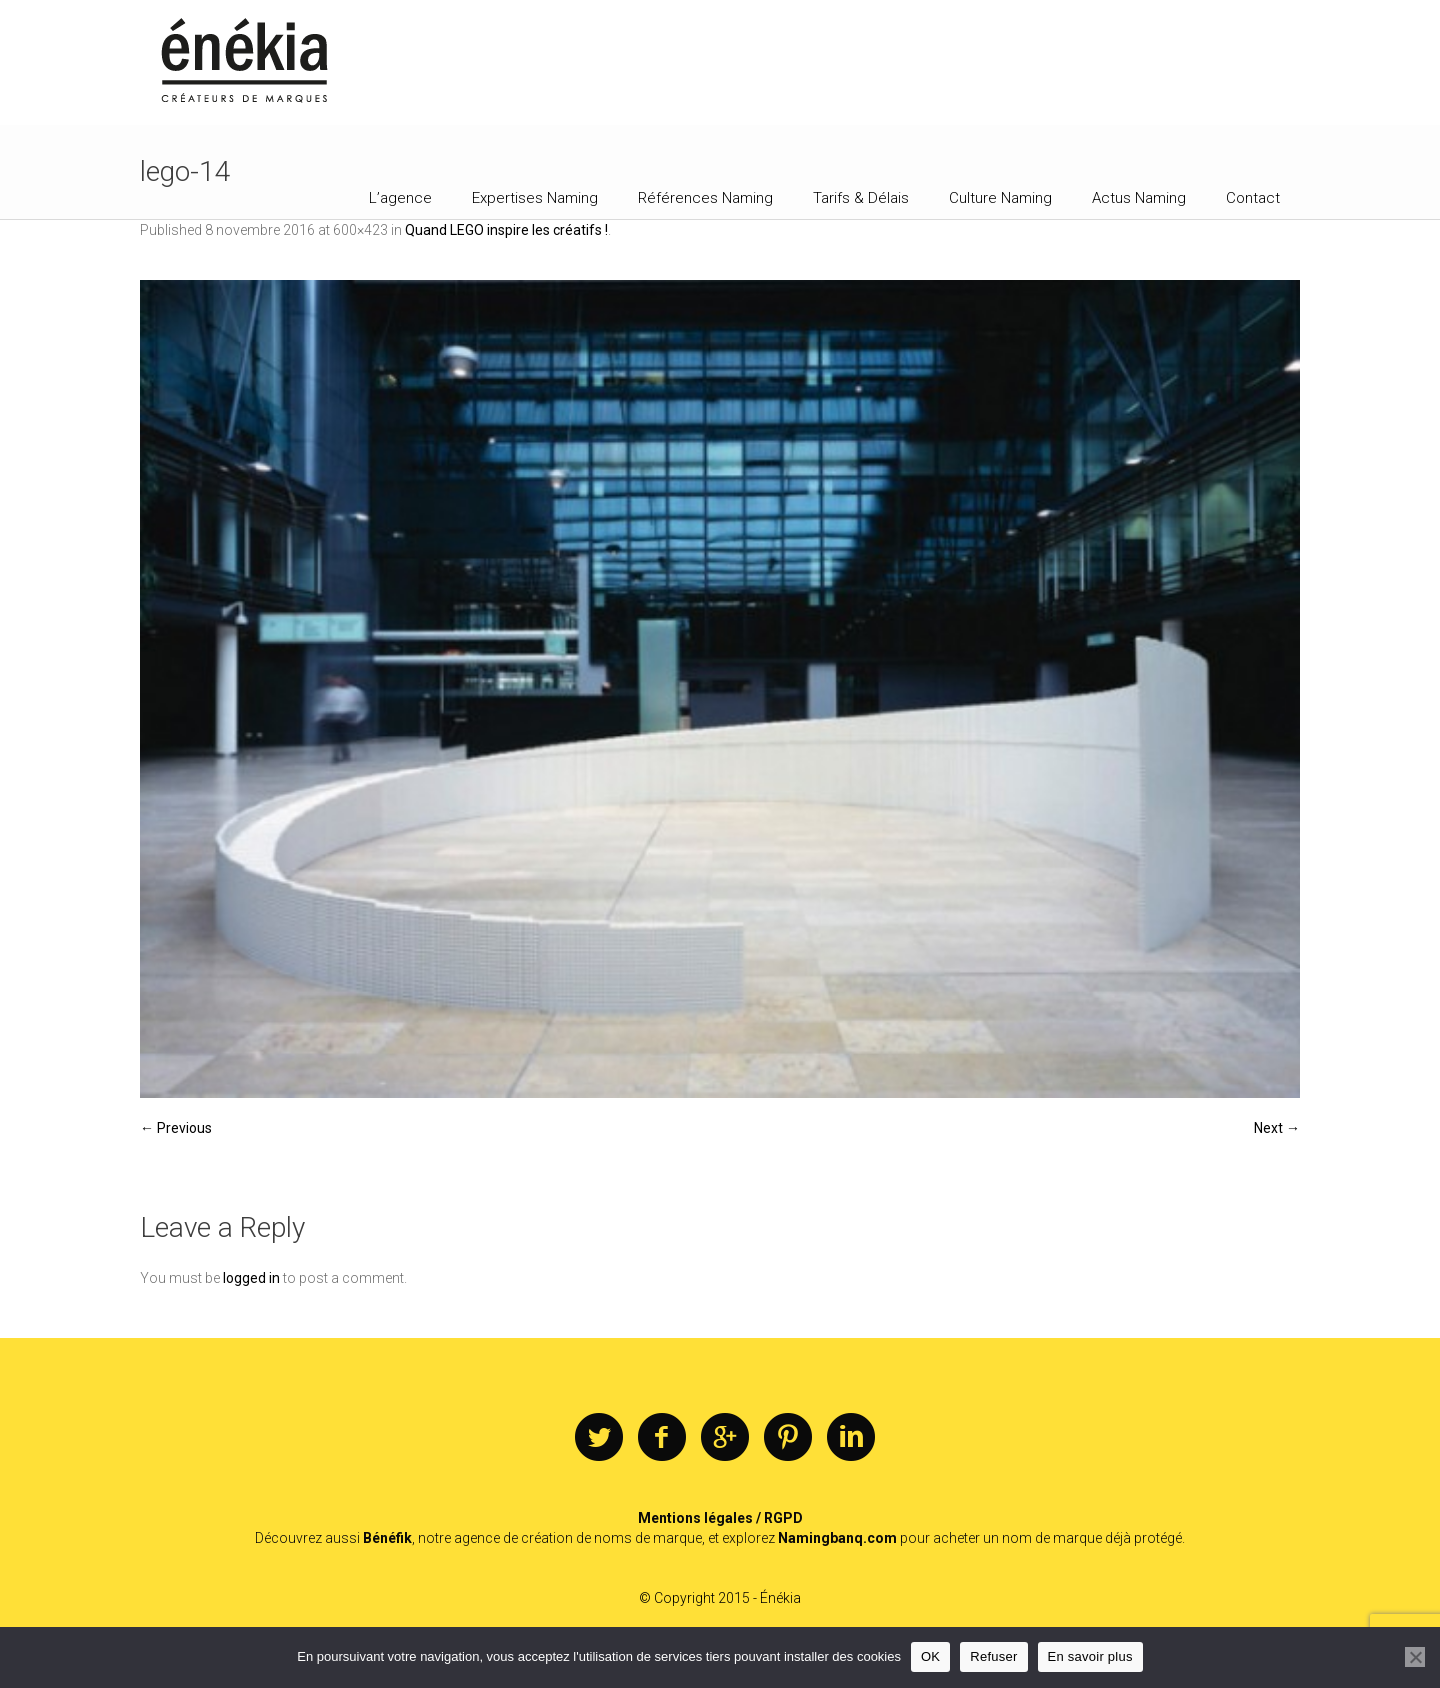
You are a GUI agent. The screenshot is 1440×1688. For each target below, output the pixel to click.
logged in (251, 1278)
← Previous (176, 1128)
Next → (1277, 1128)
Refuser (993, 1656)
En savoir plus (1090, 1656)
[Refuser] (1415, 1657)
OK (930, 1656)
